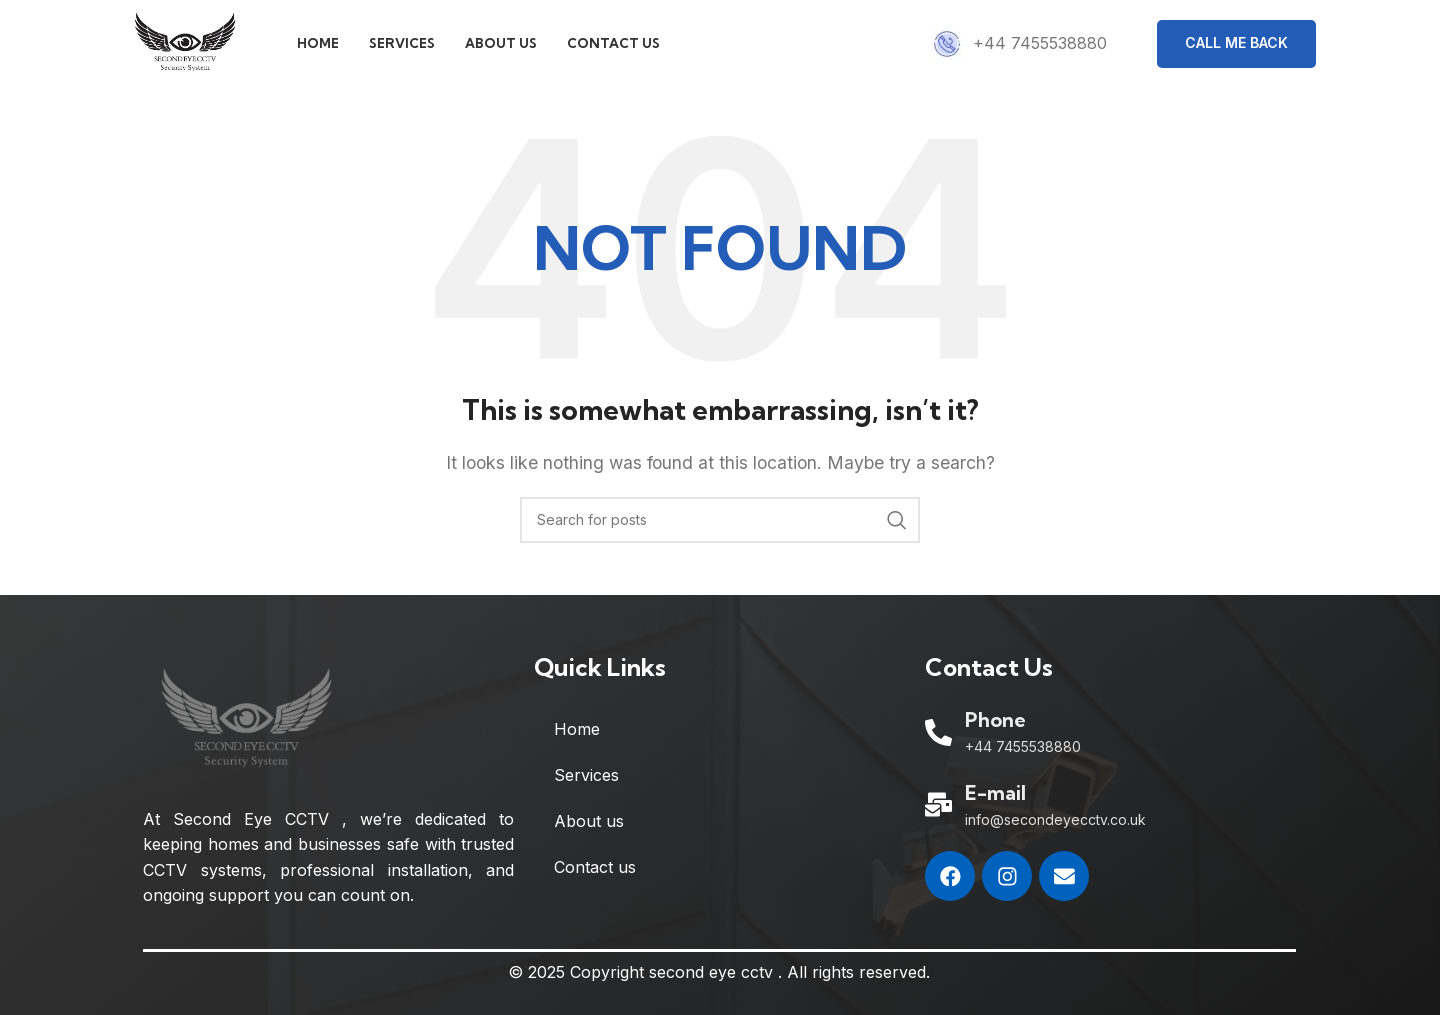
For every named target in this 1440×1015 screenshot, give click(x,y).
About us (589, 834)
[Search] (720, 532)
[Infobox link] (1019, 50)
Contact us (595, 880)
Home (577, 742)
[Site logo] (195, 48)
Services (586, 788)
